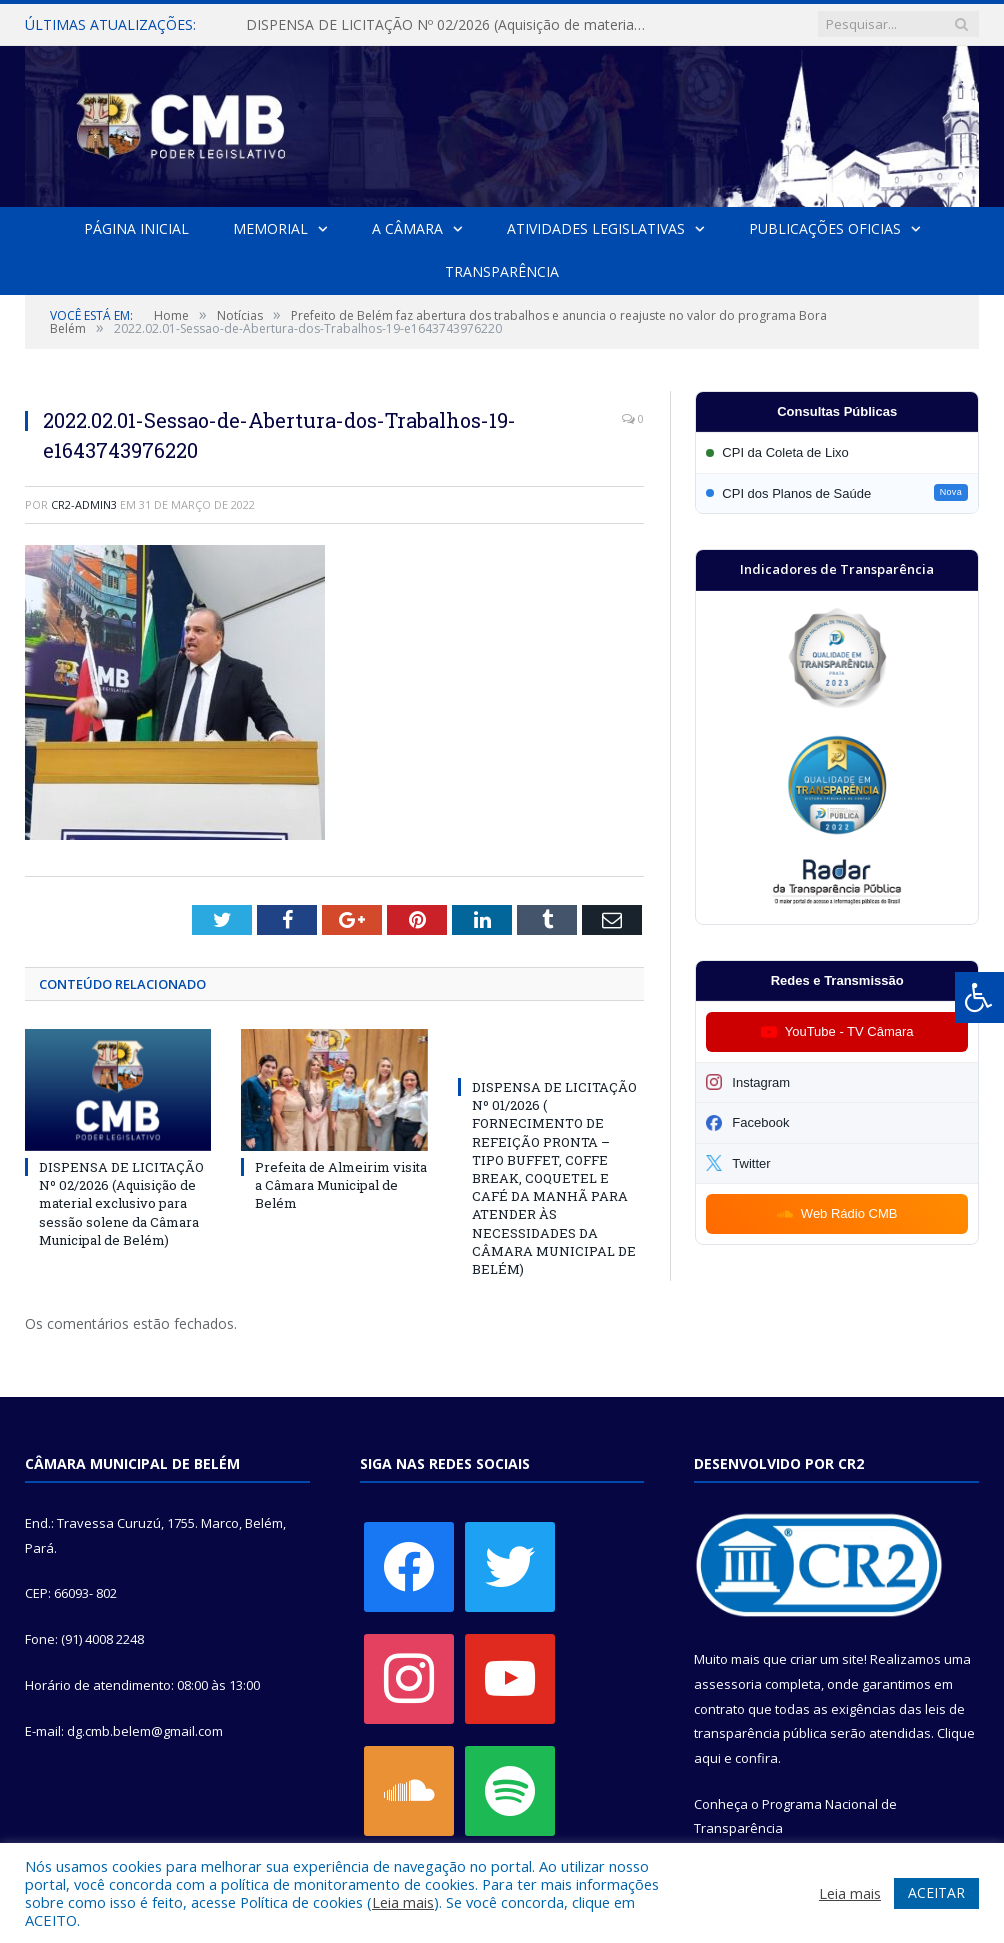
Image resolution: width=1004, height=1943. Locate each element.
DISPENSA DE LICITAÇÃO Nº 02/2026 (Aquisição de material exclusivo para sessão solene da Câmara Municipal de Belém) (450, 25)
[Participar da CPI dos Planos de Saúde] (837, 493)
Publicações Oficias (824, 228)
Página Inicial (136, 228)
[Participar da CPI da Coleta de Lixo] (837, 452)
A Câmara (407, 228)
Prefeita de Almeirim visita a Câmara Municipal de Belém (341, 1185)
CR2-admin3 (84, 504)
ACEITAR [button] (936, 1892)
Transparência (502, 271)
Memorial (270, 228)
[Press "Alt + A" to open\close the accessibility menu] (979, 997)
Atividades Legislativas (595, 228)
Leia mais (403, 1902)
